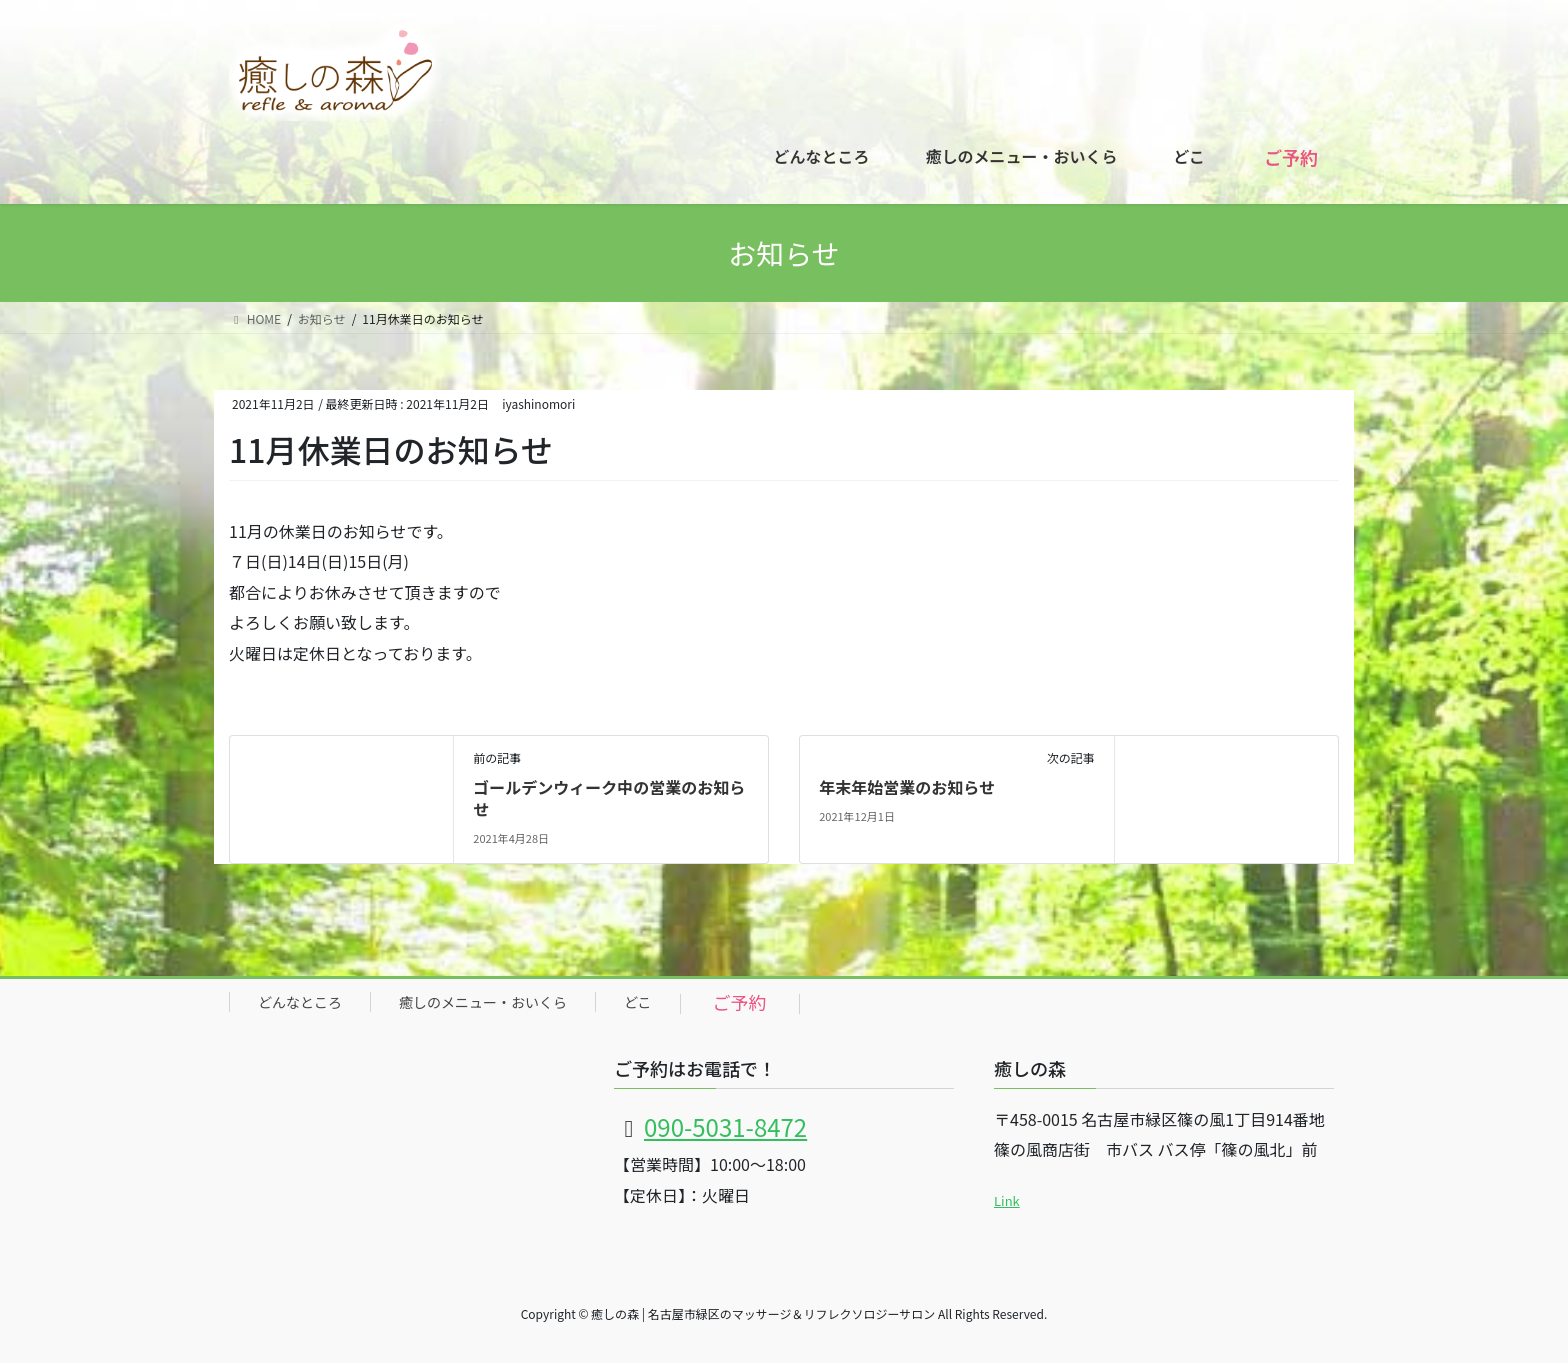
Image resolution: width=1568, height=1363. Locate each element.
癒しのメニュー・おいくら (483, 1002)
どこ (638, 1002)
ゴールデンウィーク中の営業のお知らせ (609, 798)
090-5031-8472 (725, 1126)
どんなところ (300, 1002)
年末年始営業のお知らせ (907, 787)
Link (1007, 1200)
